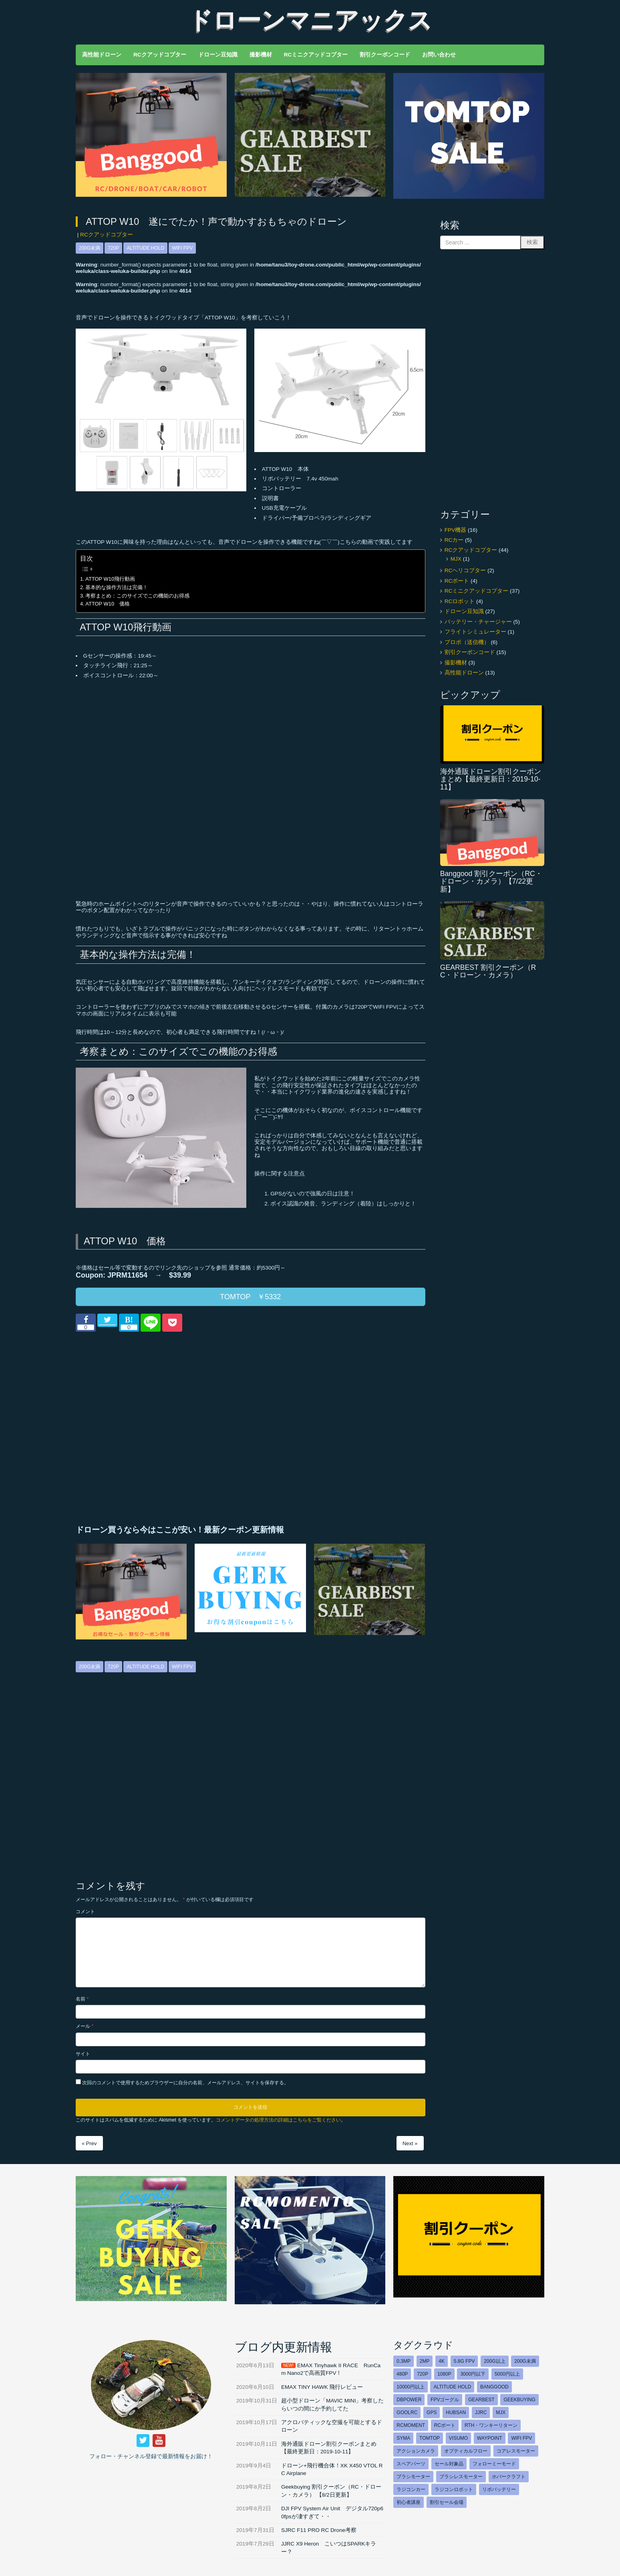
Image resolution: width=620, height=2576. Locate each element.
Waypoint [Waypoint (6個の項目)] (489, 2438)
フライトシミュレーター (475, 632)
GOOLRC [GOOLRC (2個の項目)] (407, 2412)
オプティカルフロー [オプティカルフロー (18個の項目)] (465, 2451)
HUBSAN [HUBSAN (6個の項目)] (456, 2412)
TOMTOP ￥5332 (250, 1297)
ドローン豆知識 (464, 611)
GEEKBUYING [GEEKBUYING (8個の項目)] (519, 2399)
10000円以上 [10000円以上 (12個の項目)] (410, 2387)
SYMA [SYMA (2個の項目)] (403, 2438)
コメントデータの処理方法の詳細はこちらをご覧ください (278, 2120)
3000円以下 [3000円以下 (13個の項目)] (472, 2374)
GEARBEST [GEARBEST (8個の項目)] (481, 2399)
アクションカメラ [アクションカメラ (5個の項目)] (416, 2451)
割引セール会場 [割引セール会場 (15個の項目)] (446, 2502)
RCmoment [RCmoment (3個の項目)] (411, 2425)
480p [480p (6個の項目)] (402, 2374)
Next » (410, 2143)
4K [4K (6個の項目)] (442, 2361)
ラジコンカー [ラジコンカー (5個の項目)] (411, 2489)
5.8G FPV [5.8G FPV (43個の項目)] (464, 2361)
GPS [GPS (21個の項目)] (432, 2412)
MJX (456, 559)
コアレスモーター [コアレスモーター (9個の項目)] (516, 2451)
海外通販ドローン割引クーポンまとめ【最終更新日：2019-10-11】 (490, 779)
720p (113, 248)
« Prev (89, 2143)
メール (84, 2026)
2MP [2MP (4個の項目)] (425, 2361)
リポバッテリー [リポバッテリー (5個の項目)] (499, 2489)
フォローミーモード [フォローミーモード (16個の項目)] (494, 2464)
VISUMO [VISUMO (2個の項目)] (458, 2438)
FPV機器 (455, 530)
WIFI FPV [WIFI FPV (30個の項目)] (521, 2438)
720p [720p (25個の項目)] (422, 2374)
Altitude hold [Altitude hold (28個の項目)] (452, 2387)
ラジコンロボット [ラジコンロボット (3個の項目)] (454, 2489)
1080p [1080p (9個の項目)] (444, 2374)
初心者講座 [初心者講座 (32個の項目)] (409, 2502)
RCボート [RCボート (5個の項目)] (444, 2425)
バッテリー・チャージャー (478, 622)
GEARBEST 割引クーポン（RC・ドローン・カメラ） (488, 971)
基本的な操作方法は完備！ (116, 587)
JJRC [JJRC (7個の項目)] (481, 2412)
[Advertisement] (161, 1428)
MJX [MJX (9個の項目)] (500, 2412)
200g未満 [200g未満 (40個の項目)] (524, 2361)
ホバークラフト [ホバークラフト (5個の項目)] (508, 2476)
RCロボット (460, 601)
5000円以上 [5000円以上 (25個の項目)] (507, 2374)
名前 (82, 1999)
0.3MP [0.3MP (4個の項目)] (404, 2361)
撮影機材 (456, 663)
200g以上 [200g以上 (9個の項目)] (494, 2361)
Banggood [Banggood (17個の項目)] (494, 2387)
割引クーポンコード (470, 652)
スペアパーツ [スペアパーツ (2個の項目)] (411, 2464)
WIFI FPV (182, 248)
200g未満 (89, 248)
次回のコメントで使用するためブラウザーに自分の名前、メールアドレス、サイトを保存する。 (185, 2082)
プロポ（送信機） (467, 642)
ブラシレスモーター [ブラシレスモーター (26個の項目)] (461, 2476)
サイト (83, 2054)
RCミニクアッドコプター (477, 591)
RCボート (457, 581)
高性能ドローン (464, 673)
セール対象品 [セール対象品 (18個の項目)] (449, 2464)
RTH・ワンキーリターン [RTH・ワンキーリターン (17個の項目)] (491, 2425)
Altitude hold (145, 248)
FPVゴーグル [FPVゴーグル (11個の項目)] (445, 2399)
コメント (85, 1911)
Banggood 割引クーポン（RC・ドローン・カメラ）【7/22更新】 (491, 881)
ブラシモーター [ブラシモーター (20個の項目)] (413, 2476)
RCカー (454, 540)
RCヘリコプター (465, 570)
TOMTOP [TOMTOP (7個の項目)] (429, 2438)
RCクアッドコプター (106, 235)
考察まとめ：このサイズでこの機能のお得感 (137, 596)
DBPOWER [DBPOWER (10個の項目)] (409, 2399)
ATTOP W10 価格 (107, 604)
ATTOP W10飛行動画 (110, 579)
